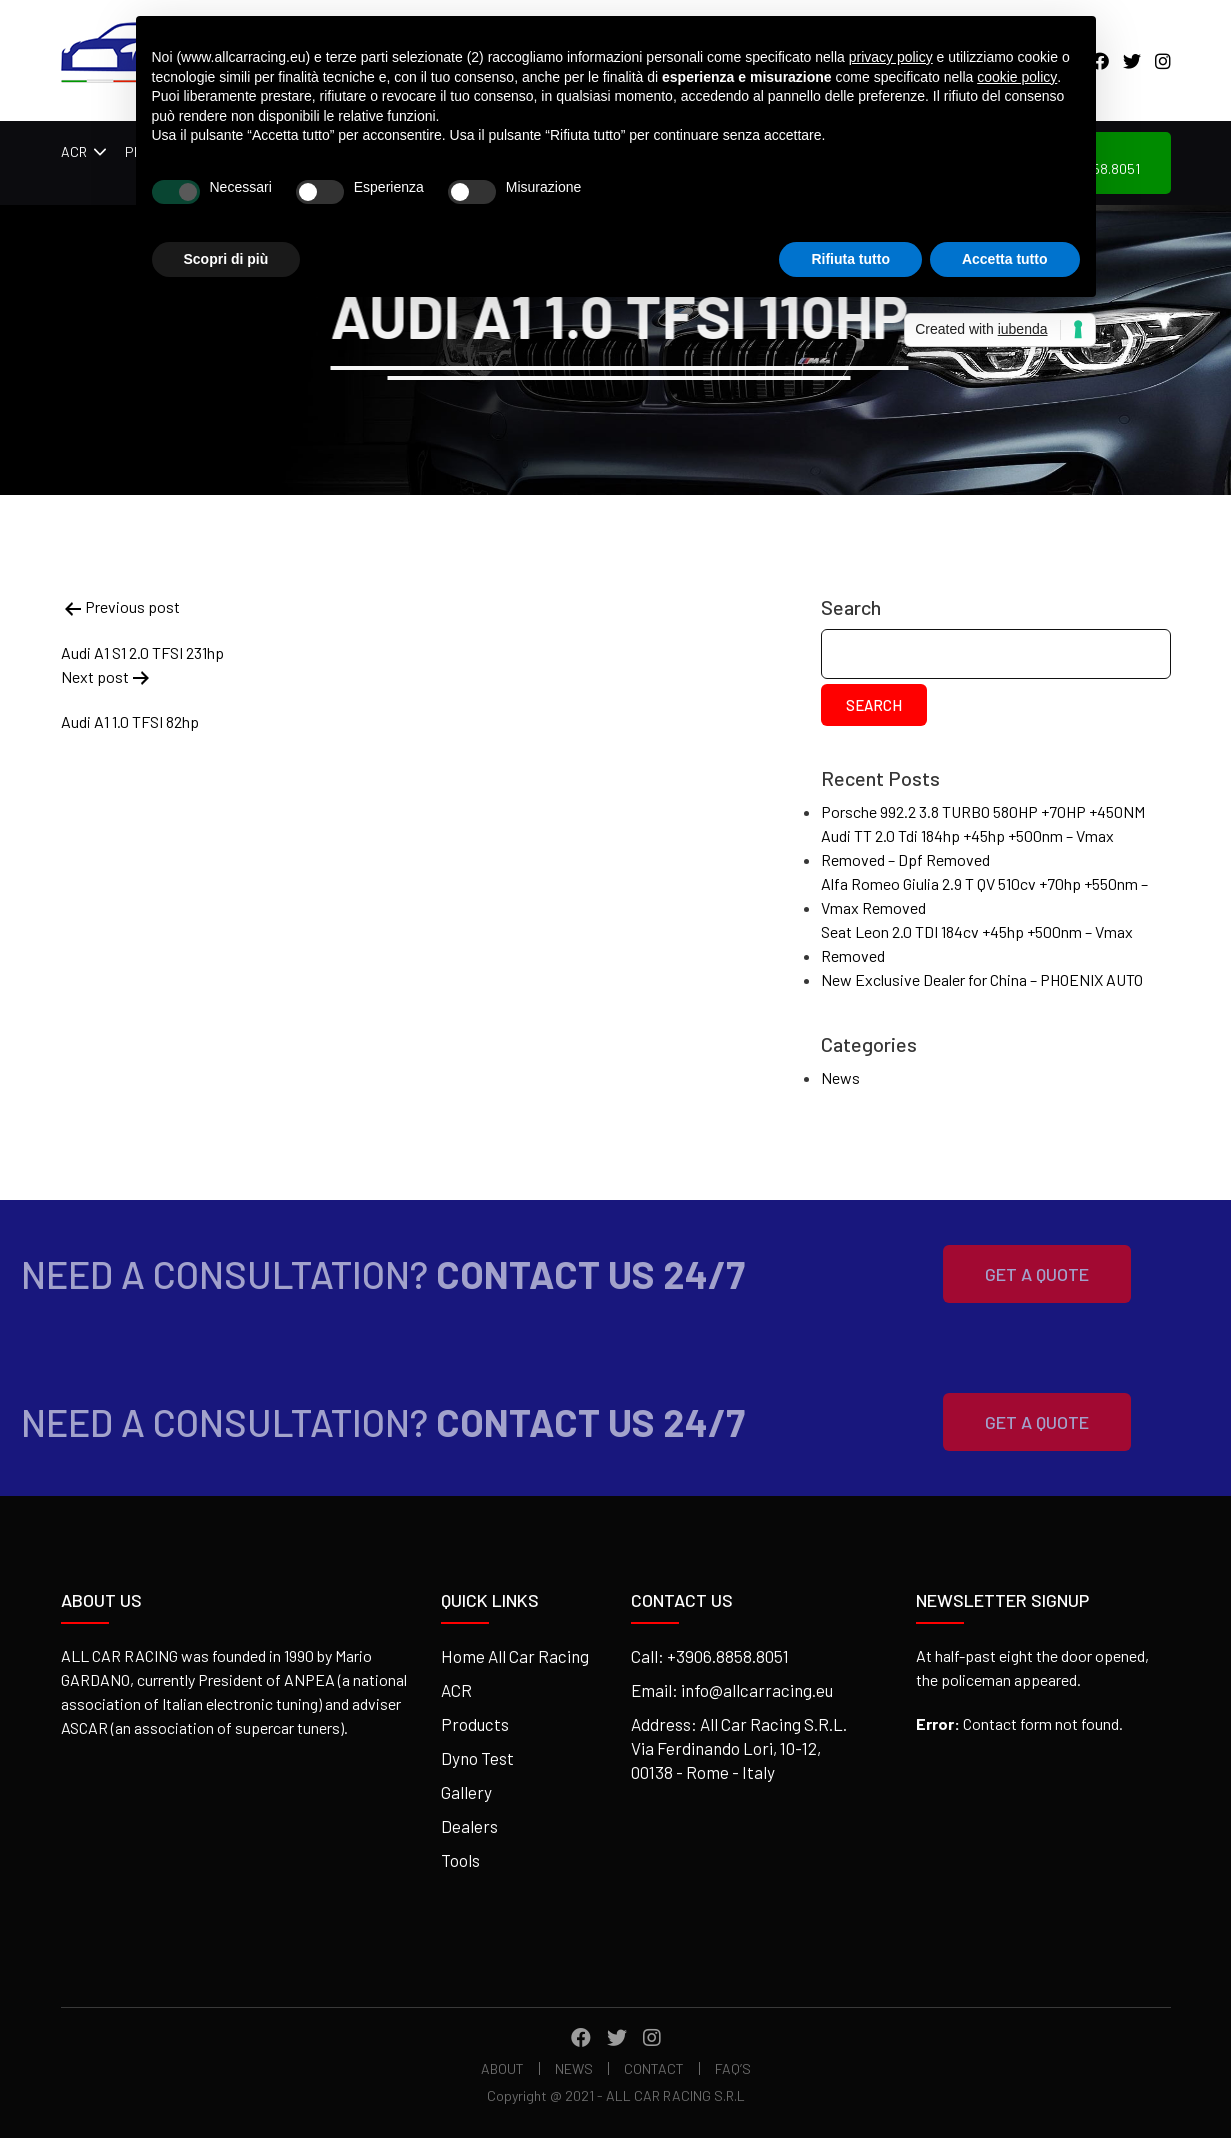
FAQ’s (733, 2068)
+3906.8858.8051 (728, 1656)
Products (475, 1724)
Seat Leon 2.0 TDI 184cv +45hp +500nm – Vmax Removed (977, 943)
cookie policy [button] (1017, 77)
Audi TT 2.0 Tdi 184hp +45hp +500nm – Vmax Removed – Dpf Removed (967, 847)
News (840, 1077)
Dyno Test (477, 1758)
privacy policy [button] (891, 57)
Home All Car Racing (515, 1656)
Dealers (469, 1826)
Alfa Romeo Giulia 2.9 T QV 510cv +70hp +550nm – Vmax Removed (984, 895)
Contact (654, 2068)
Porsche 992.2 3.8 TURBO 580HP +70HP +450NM (983, 811)
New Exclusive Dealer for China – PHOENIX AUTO (982, 979)
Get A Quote (1011, 1274)
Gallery (466, 1792)
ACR (74, 151)
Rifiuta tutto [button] (850, 259)
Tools (460, 1860)
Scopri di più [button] (226, 259)
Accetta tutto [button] (1005, 259)
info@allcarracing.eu (757, 1690)
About (502, 2068)
